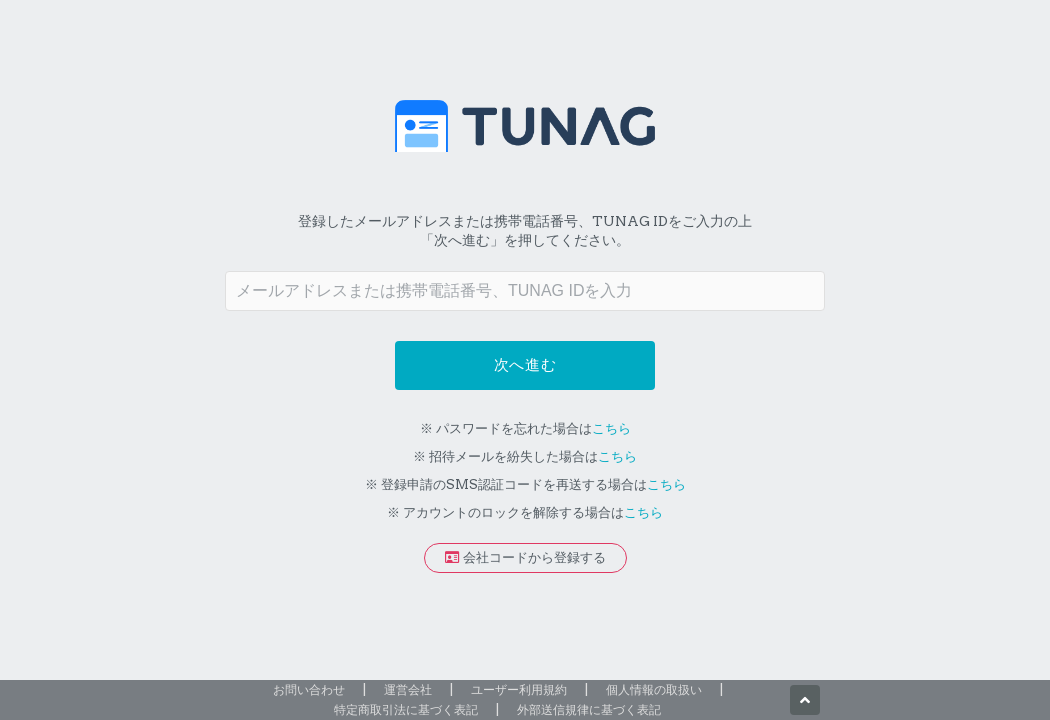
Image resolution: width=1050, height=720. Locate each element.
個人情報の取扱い (654, 689)
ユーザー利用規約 (519, 689)
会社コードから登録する (525, 557)
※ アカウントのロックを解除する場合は (525, 512)
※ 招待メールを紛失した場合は (525, 456)
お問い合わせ (309, 689)
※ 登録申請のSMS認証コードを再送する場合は (525, 484)
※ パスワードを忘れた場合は (525, 428)
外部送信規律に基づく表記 (589, 709)
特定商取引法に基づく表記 (406, 709)
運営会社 (408, 689)
